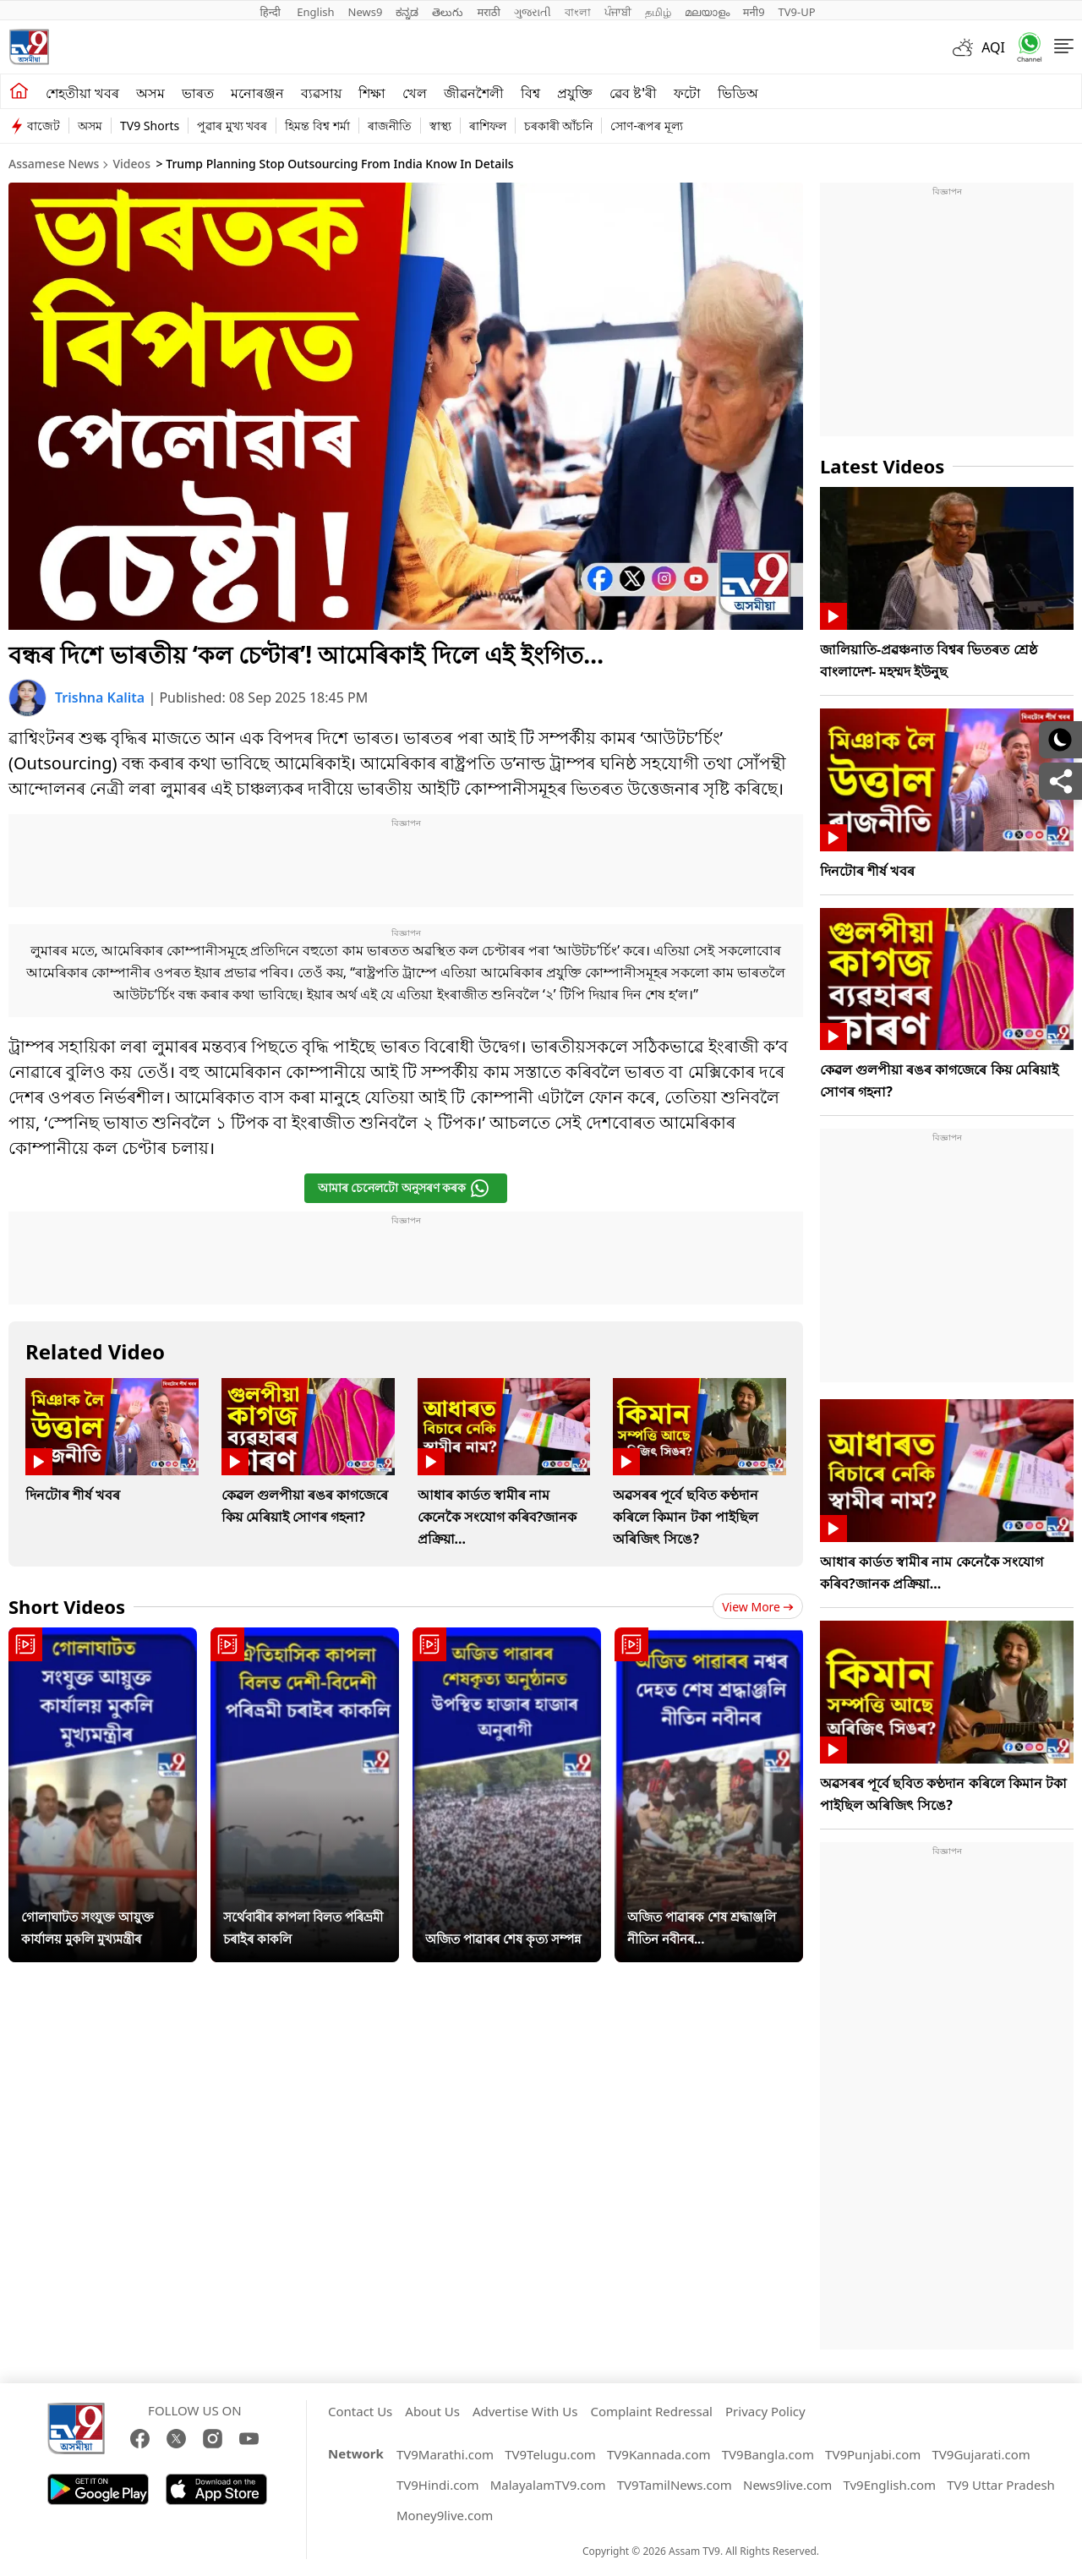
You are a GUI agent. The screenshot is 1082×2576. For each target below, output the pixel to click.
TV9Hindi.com (437, 2484)
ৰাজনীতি (390, 126)
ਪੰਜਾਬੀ (617, 11)
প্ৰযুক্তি (575, 93)
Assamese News (53, 164)
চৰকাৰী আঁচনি (558, 126)
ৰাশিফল (487, 126)
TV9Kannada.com (659, 2454)
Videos (131, 164)
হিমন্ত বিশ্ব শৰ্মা (317, 126)
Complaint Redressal (651, 2411)
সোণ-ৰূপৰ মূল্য (646, 126)
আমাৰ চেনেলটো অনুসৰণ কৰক (404, 1188)
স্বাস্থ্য (440, 126)
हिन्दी (271, 11)
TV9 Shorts (149, 126)
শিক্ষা (371, 93)
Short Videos (66, 1606)
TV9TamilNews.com (674, 2484)
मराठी (488, 11)
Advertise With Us (525, 2411)
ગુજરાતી (532, 11)
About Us (432, 2411)
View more (758, 1607)
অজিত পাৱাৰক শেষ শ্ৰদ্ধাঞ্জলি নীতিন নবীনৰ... (701, 1927)
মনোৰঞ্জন (257, 93)
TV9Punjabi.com (873, 2454)
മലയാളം (707, 11)
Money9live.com (444, 2515)
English (315, 11)
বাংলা (578, 11)
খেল (414, 93)
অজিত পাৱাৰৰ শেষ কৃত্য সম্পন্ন (503, 1938)
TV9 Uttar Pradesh (1001, 2484)
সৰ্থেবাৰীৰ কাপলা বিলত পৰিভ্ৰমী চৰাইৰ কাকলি (303, 1927)
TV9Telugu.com (550, 2454)
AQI (993, 47)
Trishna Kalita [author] (101, 697)
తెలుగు (447, 11)
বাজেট (43, 126)
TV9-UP (797, 11)
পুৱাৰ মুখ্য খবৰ (232, 126)
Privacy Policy (765, 2411)
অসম (150, 93)
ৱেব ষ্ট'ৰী (633, 93)
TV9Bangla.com (768, 2454)
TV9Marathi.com (445, 2454)
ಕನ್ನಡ (407, 11)
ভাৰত (198, 93)
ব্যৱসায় (321, 93)
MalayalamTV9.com (548, 2484)
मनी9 (754, 11)
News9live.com (787, 2484)
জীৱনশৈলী (474, 93)
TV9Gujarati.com (981, 2454)
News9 (365, 11)
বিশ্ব (530, 93)
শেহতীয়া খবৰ (82, 93)
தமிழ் (658, 11)
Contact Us (360, 2411)
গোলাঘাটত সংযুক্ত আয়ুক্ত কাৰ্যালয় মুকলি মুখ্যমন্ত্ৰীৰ (87, 1927)
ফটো (687, 93)
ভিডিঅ (738, 93)
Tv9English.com (889, 2484)
